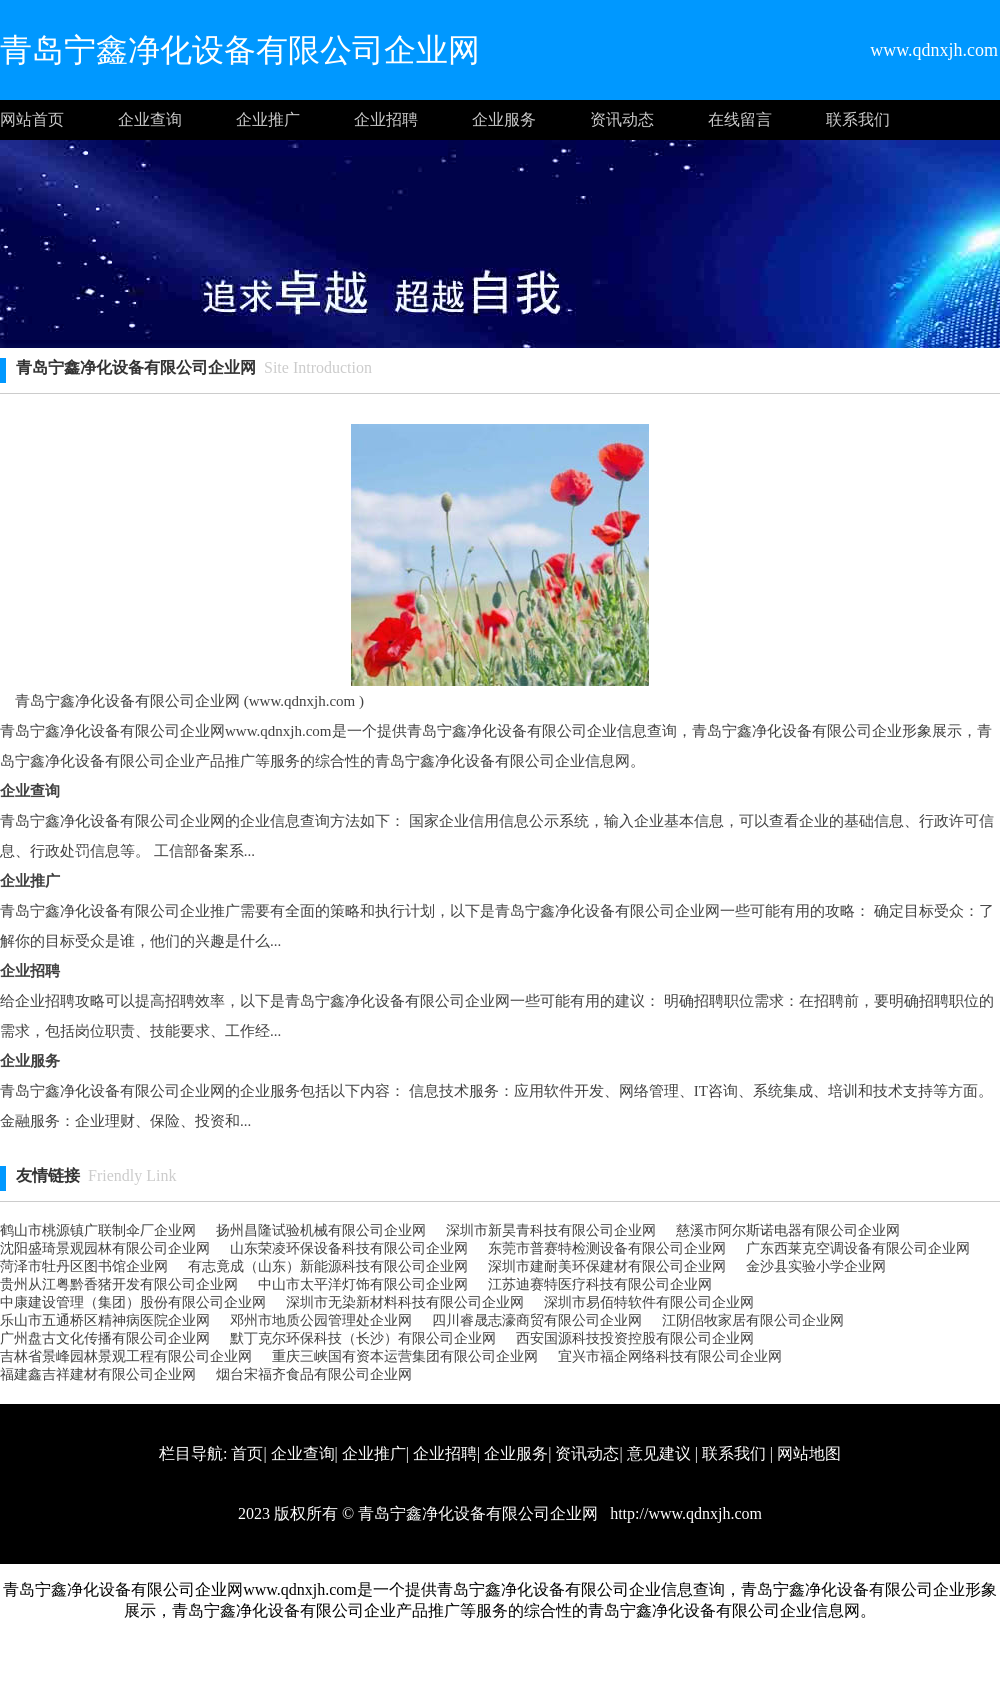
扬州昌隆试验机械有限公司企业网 (321, 1230)
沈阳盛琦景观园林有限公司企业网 (105, 1248)
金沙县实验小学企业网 (816, 1266)
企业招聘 (386, 119)
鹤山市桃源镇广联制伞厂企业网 (98, 1230)
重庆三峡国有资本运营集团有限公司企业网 (405, 1356)
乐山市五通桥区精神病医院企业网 (105, 1320)
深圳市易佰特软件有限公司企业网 (649, 1302)
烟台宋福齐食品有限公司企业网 (314, 1374)
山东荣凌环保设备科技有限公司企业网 (349, 1248)
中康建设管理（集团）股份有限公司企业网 (133, 1302)
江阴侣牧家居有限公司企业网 (753, 1320)
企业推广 (268, 119)
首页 (247, 1453)
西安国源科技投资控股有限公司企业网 (635, 1338)
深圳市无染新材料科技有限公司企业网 (405, 1302)
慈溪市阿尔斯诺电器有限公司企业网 (788, 1230)
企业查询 (150, 119)
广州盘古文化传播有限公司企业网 (105, 1338)
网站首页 (32, 119)
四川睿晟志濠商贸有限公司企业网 (537, 1320)
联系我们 (858, 119)
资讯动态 (622, 119)
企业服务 (504, 119)
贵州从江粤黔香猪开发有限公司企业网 (119, 1284)
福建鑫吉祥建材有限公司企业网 (98, 1374)
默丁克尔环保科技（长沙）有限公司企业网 (363, 1338)
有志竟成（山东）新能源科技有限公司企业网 (328, 1266)
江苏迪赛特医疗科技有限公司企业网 (600, 1284)
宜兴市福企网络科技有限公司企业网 (670, 1356)
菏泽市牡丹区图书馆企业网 (84, 1266)
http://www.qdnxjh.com (684, 1513)
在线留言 (740, 119)
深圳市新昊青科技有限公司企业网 (551, 1230)
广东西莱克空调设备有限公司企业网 (858, 1248)
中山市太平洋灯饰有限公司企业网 (363, 1284)
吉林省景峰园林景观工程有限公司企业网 (126, 1356)
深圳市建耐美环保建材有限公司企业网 (607, 1266)
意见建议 (659, 1453)
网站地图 (809, 1453)
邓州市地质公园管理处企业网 (321, 1320)
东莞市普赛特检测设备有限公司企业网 (607, 1248)
